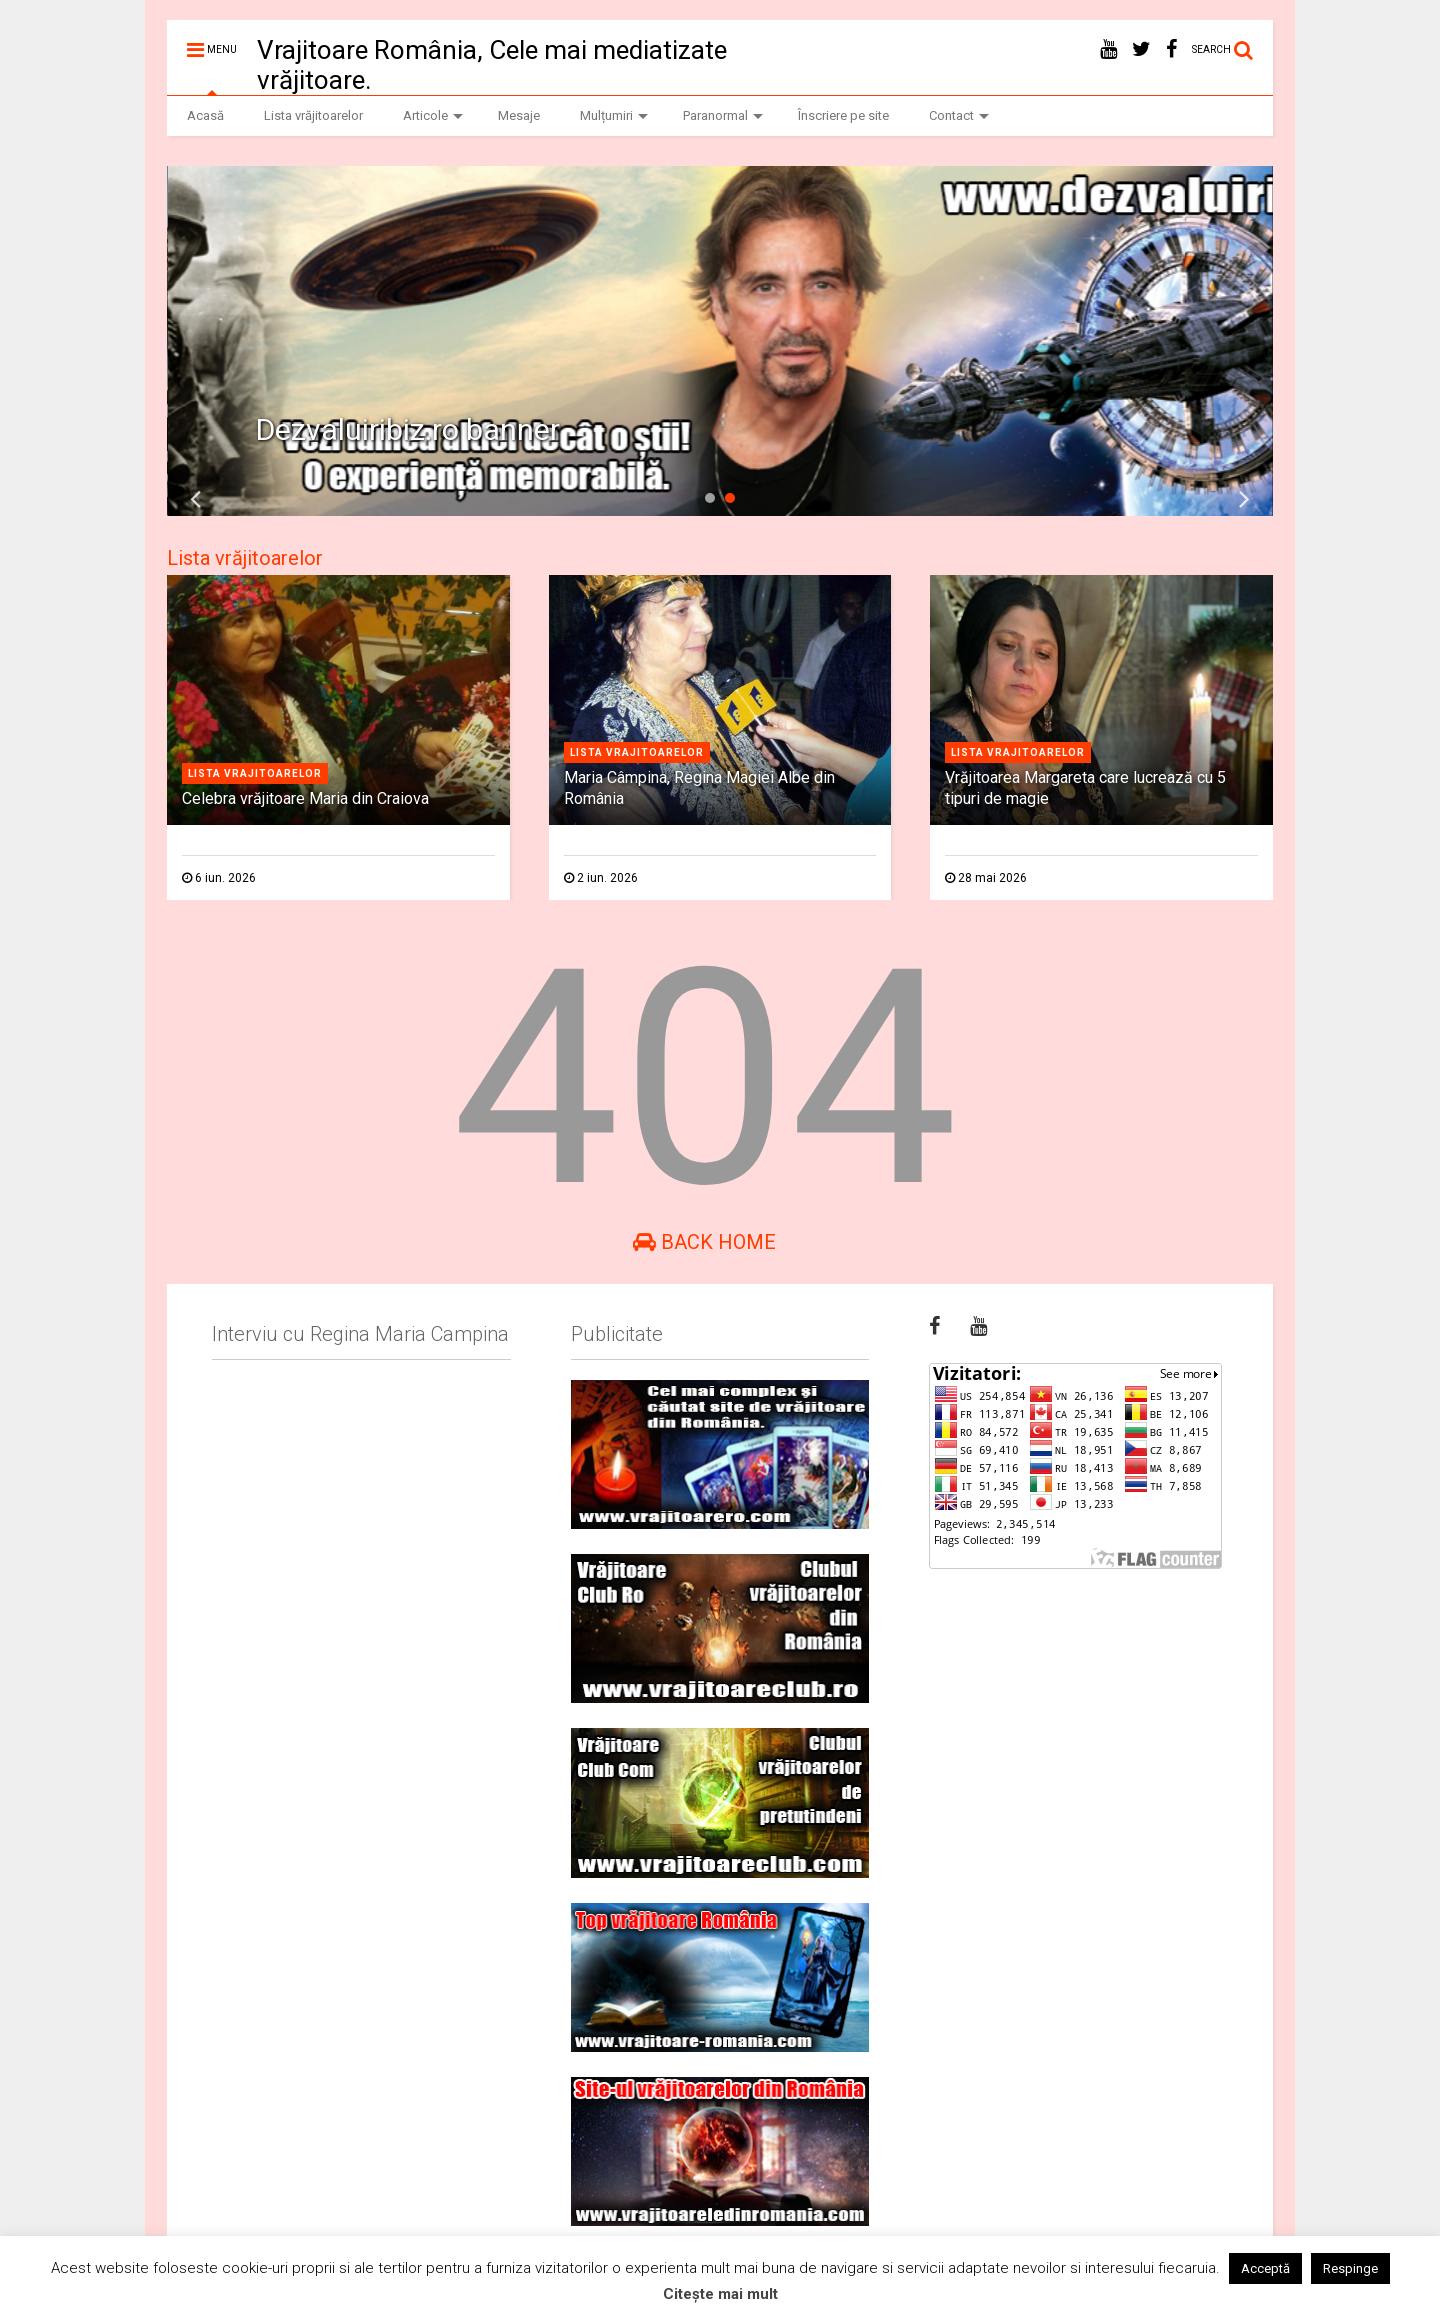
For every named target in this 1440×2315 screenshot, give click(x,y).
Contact (959, 115)
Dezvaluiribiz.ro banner (408, 429)
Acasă (205, 115)
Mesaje (519, 115)
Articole (433, 115)
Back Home (704, 1242)
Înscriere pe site (843, 115)
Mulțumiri (614, 115)
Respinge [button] (1350, 2268)
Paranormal (723, 115)
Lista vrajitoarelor (255, 773)
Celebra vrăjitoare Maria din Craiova (305, 798)
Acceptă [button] (1265, 2268)
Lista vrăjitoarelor (313, 115)
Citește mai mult (720, 2294)
